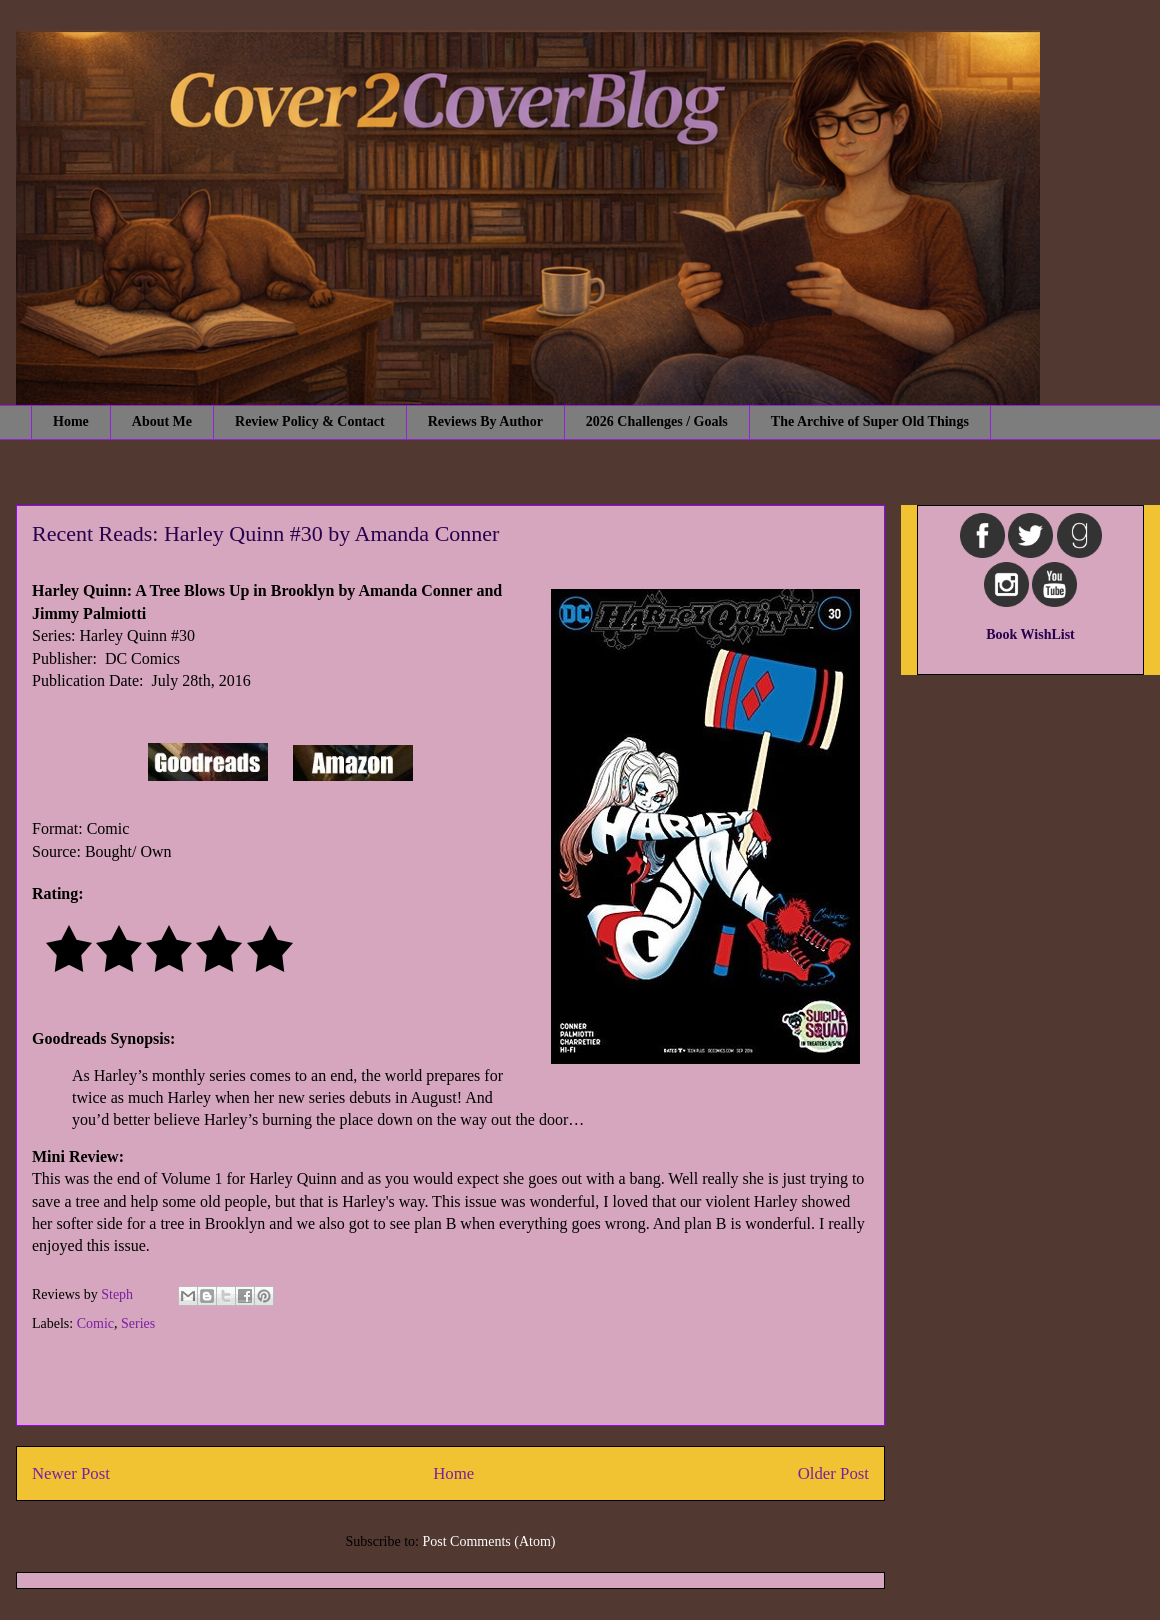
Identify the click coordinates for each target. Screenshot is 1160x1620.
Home (71, 421)
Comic (95, 1323)
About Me (162, 421)
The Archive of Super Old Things (870, 421)
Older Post (833, 1473)
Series (138, 1323)
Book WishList (1030, 634)
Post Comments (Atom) (488, 1541)
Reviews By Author (485, 421)
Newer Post (71, 1473)
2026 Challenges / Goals (657, 421)
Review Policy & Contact (310, 421)
